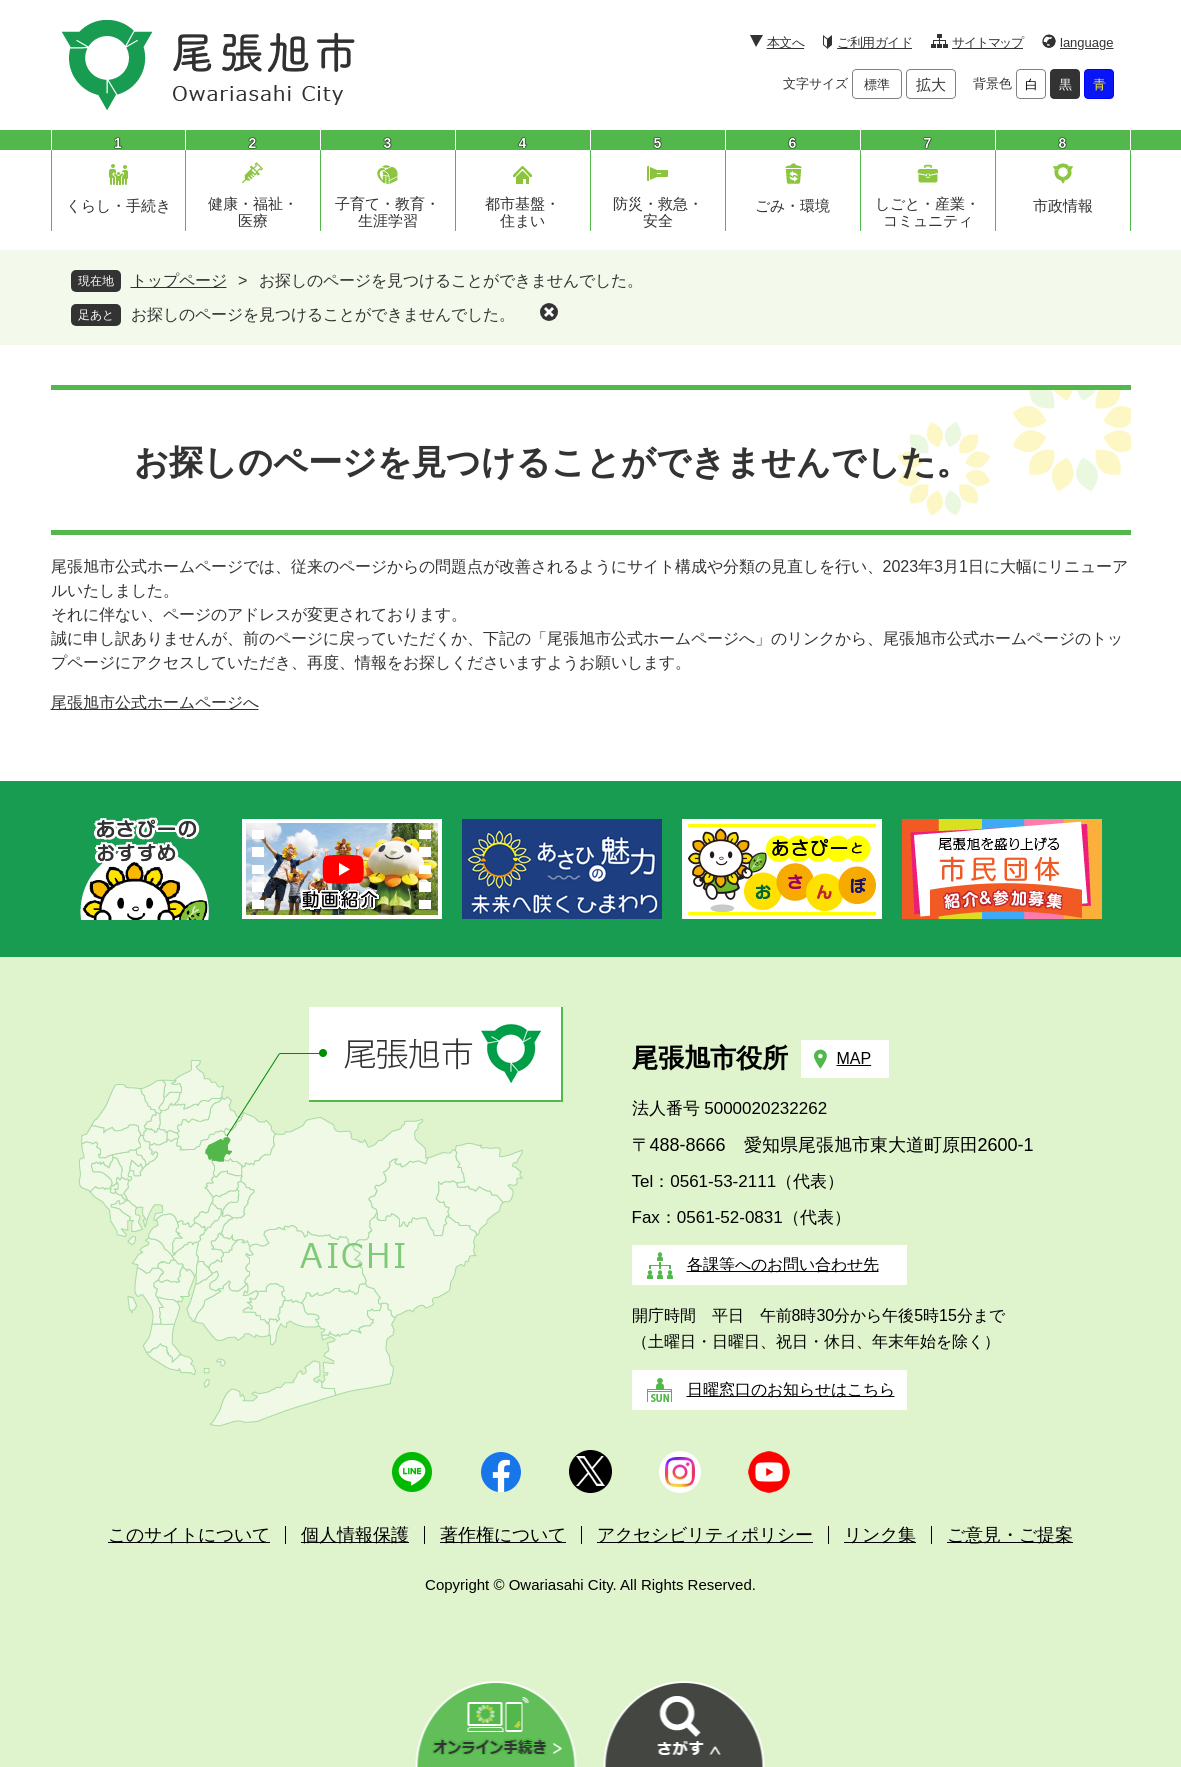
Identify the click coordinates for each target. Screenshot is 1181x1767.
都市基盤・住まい (522, 212)
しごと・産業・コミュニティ (927, 212)
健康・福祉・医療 (253, 212)
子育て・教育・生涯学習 (387, 212)
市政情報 (1063, 205)
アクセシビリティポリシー (705, 1535)
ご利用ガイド (874, 42)
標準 (877, 84)
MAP (854, 1058)
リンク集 (880, 1535)
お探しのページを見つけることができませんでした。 (323, 314)
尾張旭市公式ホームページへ (155, 702)
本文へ (785, 42)
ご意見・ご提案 (1010, 1535)
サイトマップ (987, 42)
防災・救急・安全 (658, 212)
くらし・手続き (118, 205)
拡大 (931, 84)
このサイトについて (189, 1535)
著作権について (503, 1535)
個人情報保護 (355, 1535)
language (1087, 42)
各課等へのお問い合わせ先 (783, 1264)
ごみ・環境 (792, 205)
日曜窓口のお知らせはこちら (791, 1389)
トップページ (179, 280)
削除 (549, 312)
